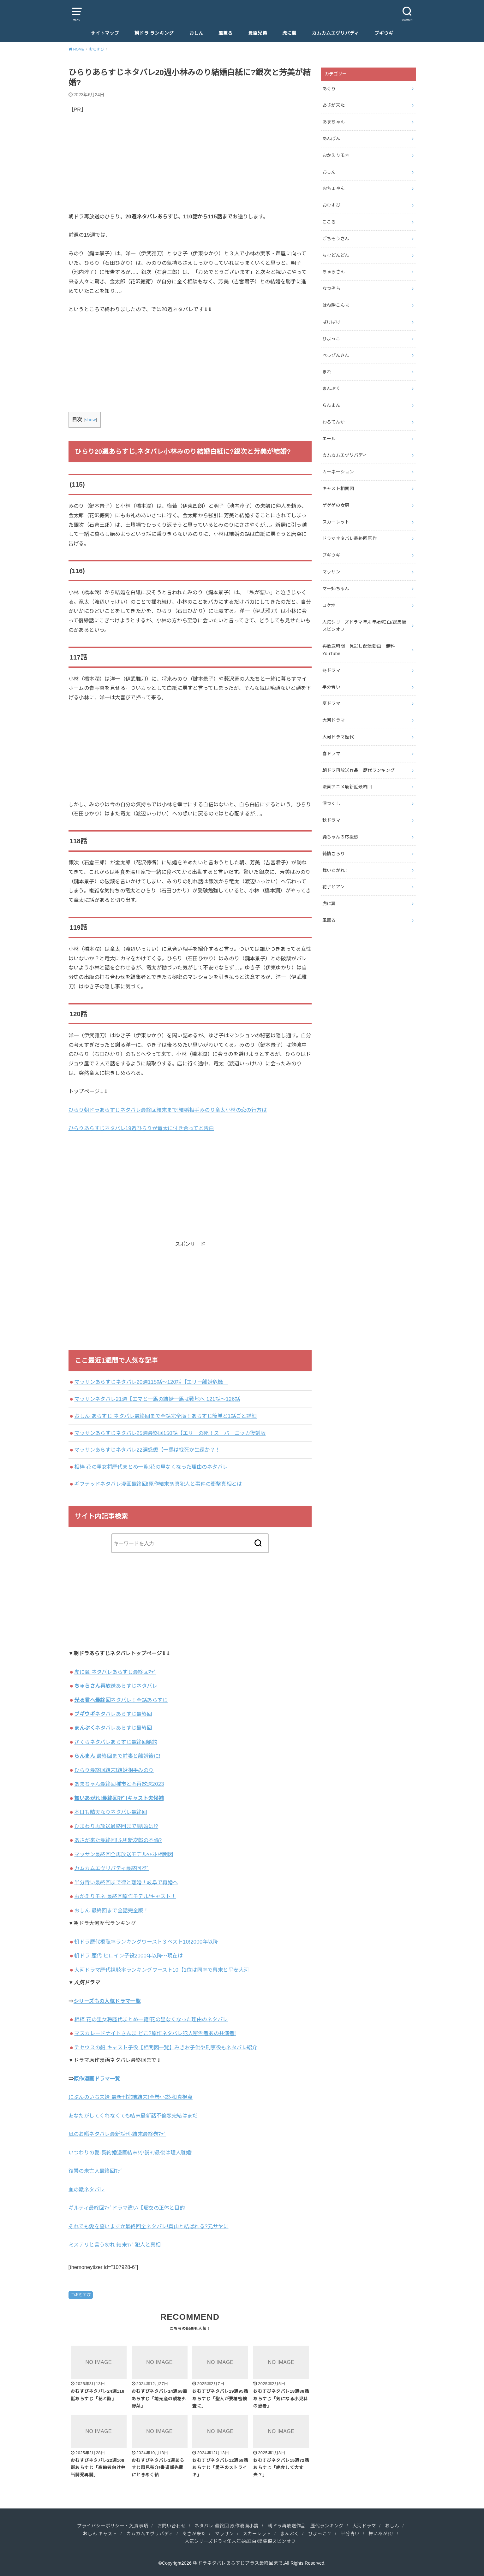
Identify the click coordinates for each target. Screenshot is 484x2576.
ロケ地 (329, 605)
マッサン (331, 571)
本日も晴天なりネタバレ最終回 (110, 1812)
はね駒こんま (336, 305)
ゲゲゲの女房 (336, 505)
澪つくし (331, 803)
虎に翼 (289, 33)
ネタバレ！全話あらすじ (120, 1700)
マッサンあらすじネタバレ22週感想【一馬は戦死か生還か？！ (147, 1450)
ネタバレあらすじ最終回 (113, 1714)
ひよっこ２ (320, 2533)
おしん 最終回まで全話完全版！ (111, 1910)
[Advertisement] (190, 168)
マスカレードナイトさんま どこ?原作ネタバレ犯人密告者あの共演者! (155, 2033)
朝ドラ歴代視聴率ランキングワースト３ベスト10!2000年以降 (146, 1942)
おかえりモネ (336, 155)
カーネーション (338, 471)
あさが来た (333, 105)
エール (329, 438)
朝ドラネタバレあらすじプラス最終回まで (238, 2563)
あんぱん (331, 138)
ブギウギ (383, 33)
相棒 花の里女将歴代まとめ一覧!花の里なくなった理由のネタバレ (151, 1467)
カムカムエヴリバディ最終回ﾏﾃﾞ (111, 1868)
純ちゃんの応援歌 (340, 836)
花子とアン (333, 886)
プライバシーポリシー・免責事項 (112, 2525)
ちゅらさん (333, 271)
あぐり (329, 88)
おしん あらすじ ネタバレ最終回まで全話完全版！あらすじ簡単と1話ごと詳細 (165, 1416)
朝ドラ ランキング (154, 33)
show (90, 419)
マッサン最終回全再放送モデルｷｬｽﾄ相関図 (123, 1854)
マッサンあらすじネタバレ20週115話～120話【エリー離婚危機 (151, 1382)
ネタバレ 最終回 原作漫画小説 (226, 2525)
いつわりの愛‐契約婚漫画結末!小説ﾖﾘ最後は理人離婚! (131, 2152)
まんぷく (331, 388)
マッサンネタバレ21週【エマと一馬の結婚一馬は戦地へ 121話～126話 (157, 1399)
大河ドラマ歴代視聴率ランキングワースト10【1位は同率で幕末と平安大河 (161, 1970)
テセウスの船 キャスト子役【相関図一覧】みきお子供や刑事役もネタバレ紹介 (165, 2047)
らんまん (331, 405)
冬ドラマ (331, 670)
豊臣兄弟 (257, 33)
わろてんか (333, 421)
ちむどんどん (336, 255)
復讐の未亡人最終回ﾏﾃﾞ (96, 2171)
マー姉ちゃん (336, 588)
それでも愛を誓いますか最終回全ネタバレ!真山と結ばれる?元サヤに (149, 2226)
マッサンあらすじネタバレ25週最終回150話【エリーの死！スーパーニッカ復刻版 (170, 1433)
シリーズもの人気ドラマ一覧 (107, 2001)
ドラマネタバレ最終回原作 (349, 538)
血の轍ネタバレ (87, 2189)
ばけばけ (331, 321)
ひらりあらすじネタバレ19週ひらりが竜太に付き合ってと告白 (141, 1128)
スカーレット (336, 521)
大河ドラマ (333, 720)
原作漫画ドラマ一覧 (97, 2079)
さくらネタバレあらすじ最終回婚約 (115, 1742)
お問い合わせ (171, 2525)
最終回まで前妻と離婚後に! (117, 1756)
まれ (327, 371)
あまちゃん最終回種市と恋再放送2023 (119, 1784)
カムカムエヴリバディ (335, 33)
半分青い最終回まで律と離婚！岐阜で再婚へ (126, 1882)
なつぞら (331, 288)
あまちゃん (333, 121)
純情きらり (333, 853)
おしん (196, 33)
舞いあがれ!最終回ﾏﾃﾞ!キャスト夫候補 (119, 1798)
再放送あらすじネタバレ (115, 1686)
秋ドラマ (331, 820)
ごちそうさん (336, 238)
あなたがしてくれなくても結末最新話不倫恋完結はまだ (133, 2115)
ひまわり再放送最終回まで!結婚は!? (116, 1826)
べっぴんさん (336, 355)
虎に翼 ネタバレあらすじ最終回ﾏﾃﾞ (115, 1672)
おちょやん (333, 188)
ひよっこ (331, 338)
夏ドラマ (331, 703)
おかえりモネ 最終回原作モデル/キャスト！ (125, 1896)
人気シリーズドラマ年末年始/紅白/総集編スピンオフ (364, 625)
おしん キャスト (100, 2533)
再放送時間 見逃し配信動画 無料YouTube (358, 649)
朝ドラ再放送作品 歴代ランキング (358, 770)
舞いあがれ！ (336, 870)
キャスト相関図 (338, 488)
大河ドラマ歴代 (338, 736)
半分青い (331, 687)
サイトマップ (105, 33)
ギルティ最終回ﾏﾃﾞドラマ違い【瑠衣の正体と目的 (127, 2208)
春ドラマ (331, 753)
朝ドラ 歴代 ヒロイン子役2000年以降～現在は (128, 1955)
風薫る (225, 33)
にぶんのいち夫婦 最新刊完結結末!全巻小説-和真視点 (131, 2097)
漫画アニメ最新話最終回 (347, 786)
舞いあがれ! (380, 2533)
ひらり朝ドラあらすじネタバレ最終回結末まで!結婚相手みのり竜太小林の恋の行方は (168, 1110)
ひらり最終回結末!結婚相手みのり (113, 1770)
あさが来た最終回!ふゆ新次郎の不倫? (118, 1840)
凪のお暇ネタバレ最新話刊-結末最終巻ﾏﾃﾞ (117, 2134)
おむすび (83, 2295)
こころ (329, 221)
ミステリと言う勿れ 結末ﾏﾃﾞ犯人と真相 (115, 2244)
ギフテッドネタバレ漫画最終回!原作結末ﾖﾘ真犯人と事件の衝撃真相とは (158, 1484)
